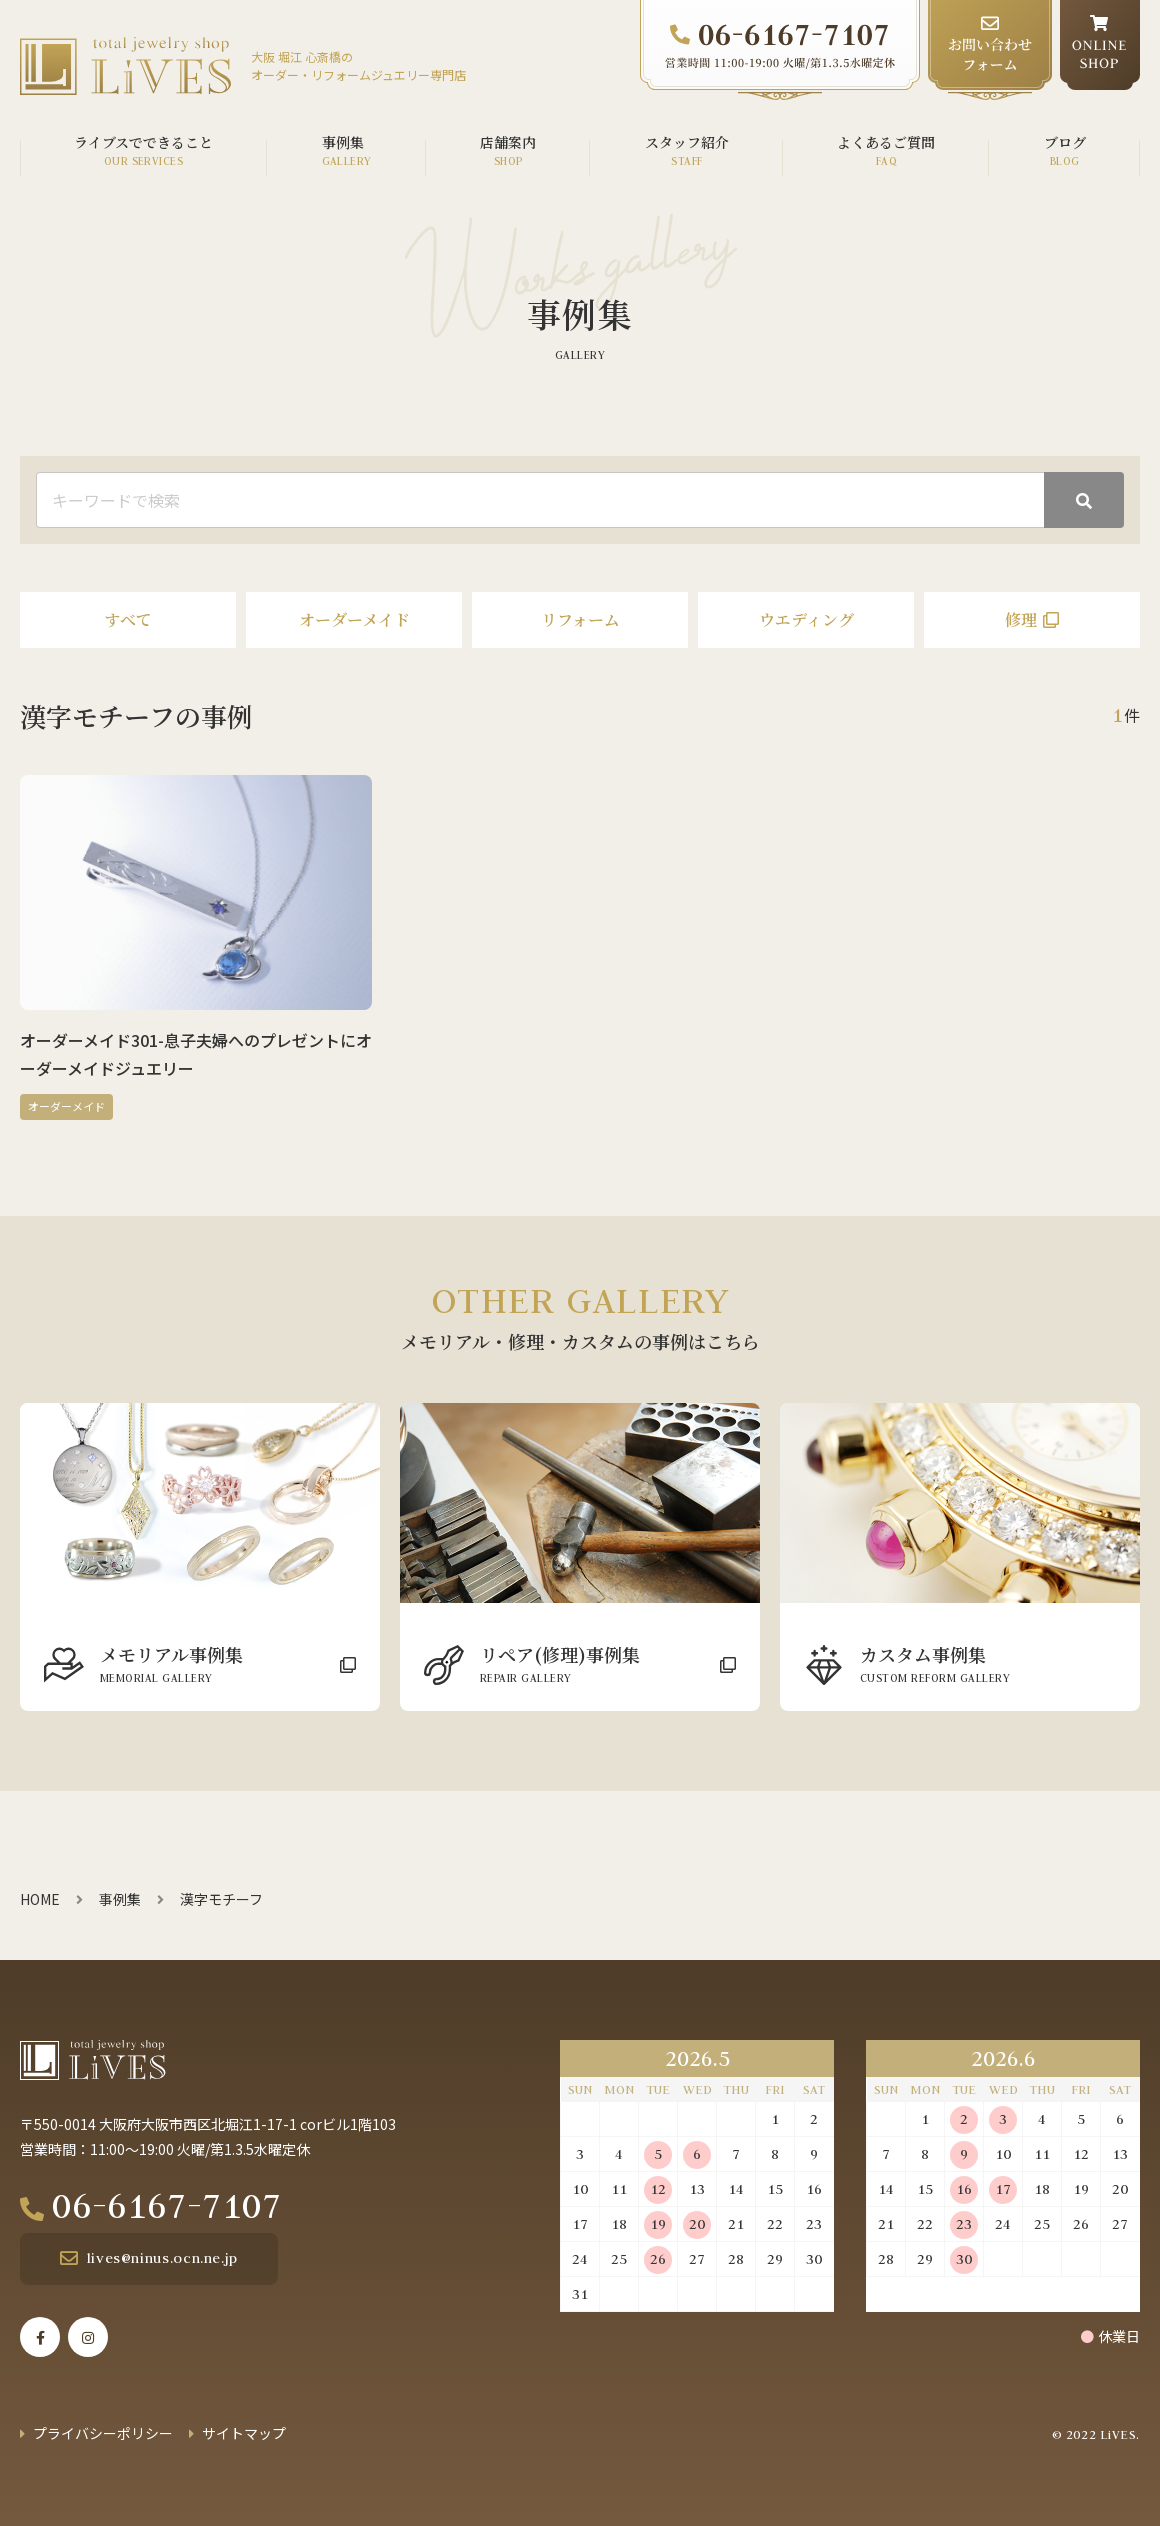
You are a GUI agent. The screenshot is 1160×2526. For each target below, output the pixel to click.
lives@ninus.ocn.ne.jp (162, 2258)
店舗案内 (508, 142)
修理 (1021, 619)
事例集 (343, 142)
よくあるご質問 (886, 142)
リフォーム (580, 619)
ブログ (1065, 142)
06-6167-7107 (167, 2205)
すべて (128, 619)
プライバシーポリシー (103, 2433)
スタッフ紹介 (687, 142)
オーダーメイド (354, 619)
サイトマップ (244, 2433)
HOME (40, 1899)
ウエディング (806, 619)
